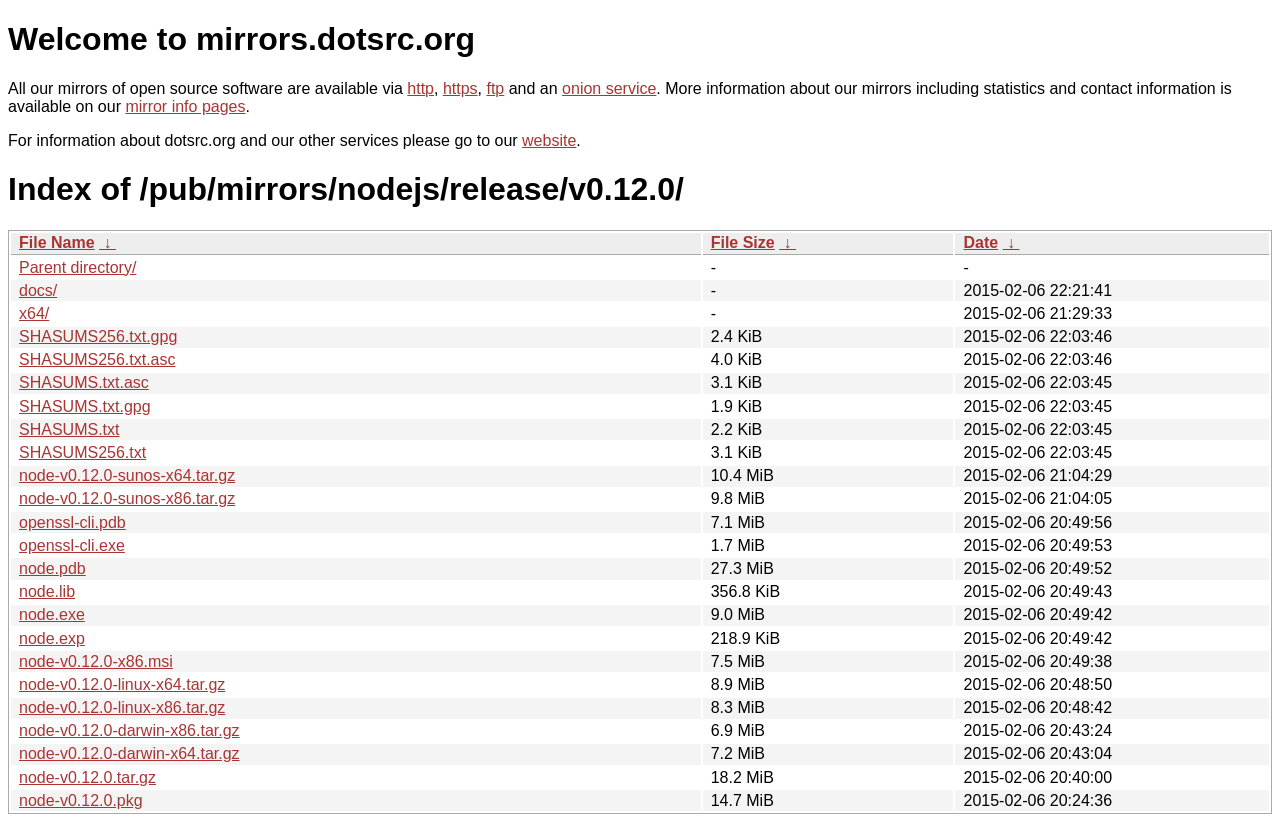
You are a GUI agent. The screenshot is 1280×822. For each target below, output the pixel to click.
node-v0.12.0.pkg (81, 800)
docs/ (38, 290)
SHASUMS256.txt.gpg (98, 336)
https (460, 88)
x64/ (34, 313)
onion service (609, 88)
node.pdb (52, 568)
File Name (57, 242)
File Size (743, 242)
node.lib (47, 591)
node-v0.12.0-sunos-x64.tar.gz (127, 475)
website (549, 140)
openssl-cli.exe (72, 545)
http (420, 88)
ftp (495, 88)
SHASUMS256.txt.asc (97, 359)
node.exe (52, 614)
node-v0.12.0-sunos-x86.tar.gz (127, 498)
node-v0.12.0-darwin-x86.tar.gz (129, 730)
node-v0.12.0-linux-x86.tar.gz (122, 707)
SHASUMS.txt (69, 429)
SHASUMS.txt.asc (84, 382)
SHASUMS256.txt (82, 452)
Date (980, 242)
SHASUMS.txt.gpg (85, 406)
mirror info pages (185, 106)
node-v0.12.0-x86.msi (96, 661)
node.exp (52, 638)
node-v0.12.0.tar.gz (87, 777)
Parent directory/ (77, 267)
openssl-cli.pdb (72, 522)
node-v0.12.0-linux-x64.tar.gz (122, 684)
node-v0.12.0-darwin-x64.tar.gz (129, 753)
